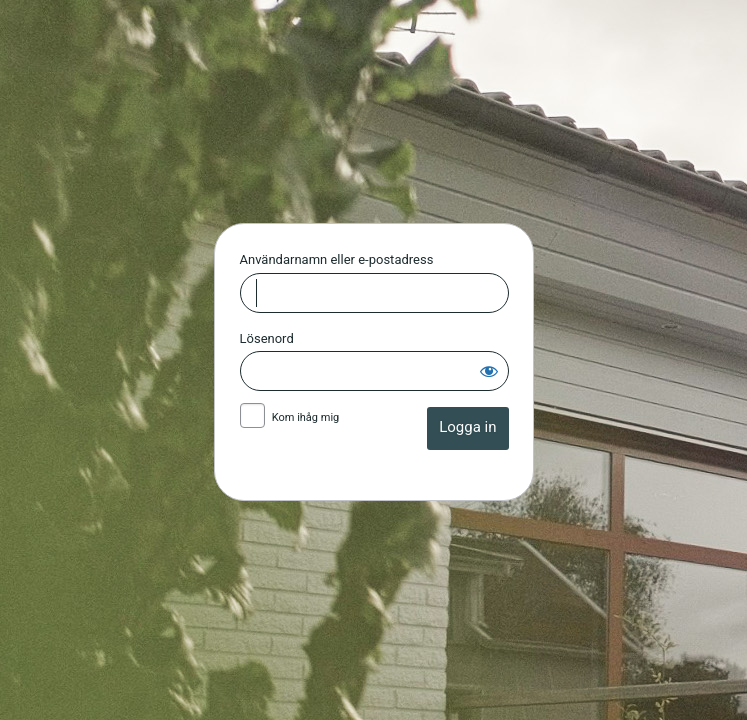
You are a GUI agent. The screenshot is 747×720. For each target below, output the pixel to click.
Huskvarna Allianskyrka (373, 118)
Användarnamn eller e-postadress (337, 259)
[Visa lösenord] (489, 371)
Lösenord (267, 338)
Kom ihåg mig (306, 417)
